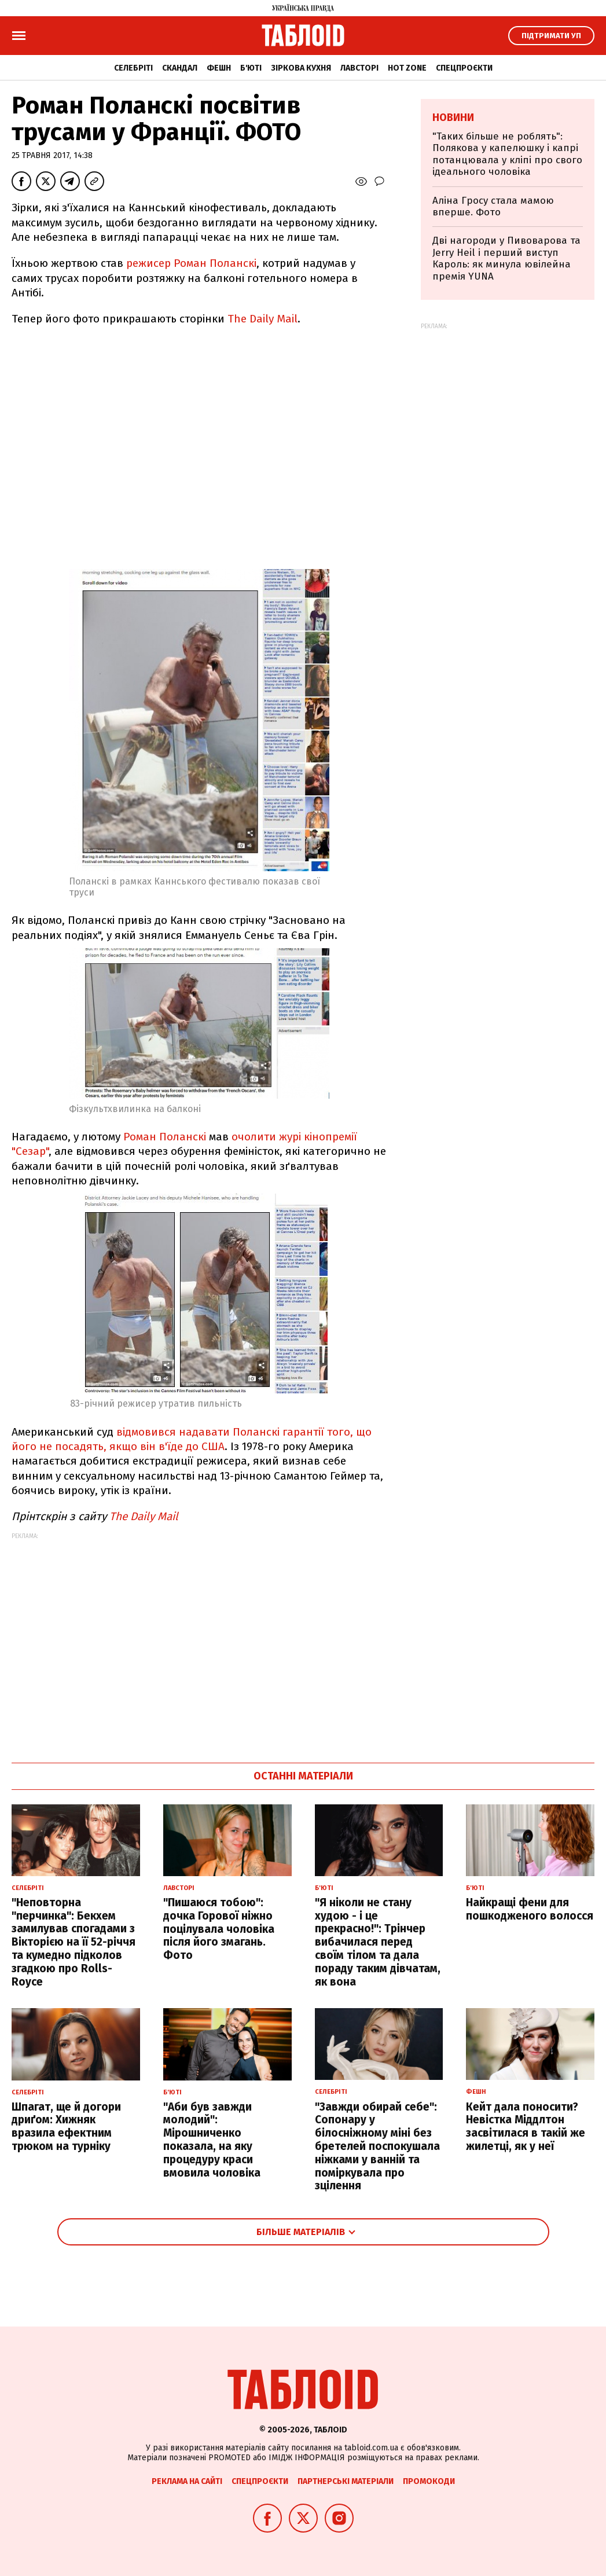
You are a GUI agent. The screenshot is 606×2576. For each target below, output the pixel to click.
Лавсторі (359, 68)
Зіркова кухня (301, 68)
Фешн (219, 68)
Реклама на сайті (187, 2481)
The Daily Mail (262, 318)
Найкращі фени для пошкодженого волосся (529, 1909)
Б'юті (251, 68)
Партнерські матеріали (346, 2481)
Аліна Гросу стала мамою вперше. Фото (493, 206)
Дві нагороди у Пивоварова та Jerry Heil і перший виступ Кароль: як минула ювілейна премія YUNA (506, 258)
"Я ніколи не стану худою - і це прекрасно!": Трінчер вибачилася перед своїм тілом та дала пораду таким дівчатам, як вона (377, 1942)
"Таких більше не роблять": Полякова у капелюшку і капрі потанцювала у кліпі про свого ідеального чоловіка (507, 154)
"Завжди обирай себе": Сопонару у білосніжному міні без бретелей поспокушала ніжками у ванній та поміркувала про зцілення (377, 2146)
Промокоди (429, 2481)
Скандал (179, 68)
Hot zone (407, 68)
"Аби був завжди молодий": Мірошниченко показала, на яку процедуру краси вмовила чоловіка (211, 2139)
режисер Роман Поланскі (191, 263)
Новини (453, 117)
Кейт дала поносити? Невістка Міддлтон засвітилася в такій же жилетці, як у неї (525, 2126)
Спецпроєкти (464, 68)
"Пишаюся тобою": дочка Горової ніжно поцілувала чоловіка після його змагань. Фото (218, 1929)
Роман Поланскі (166, 1136)
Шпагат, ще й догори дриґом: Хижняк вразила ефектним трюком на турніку (66, 2126)
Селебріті (133, 68)
